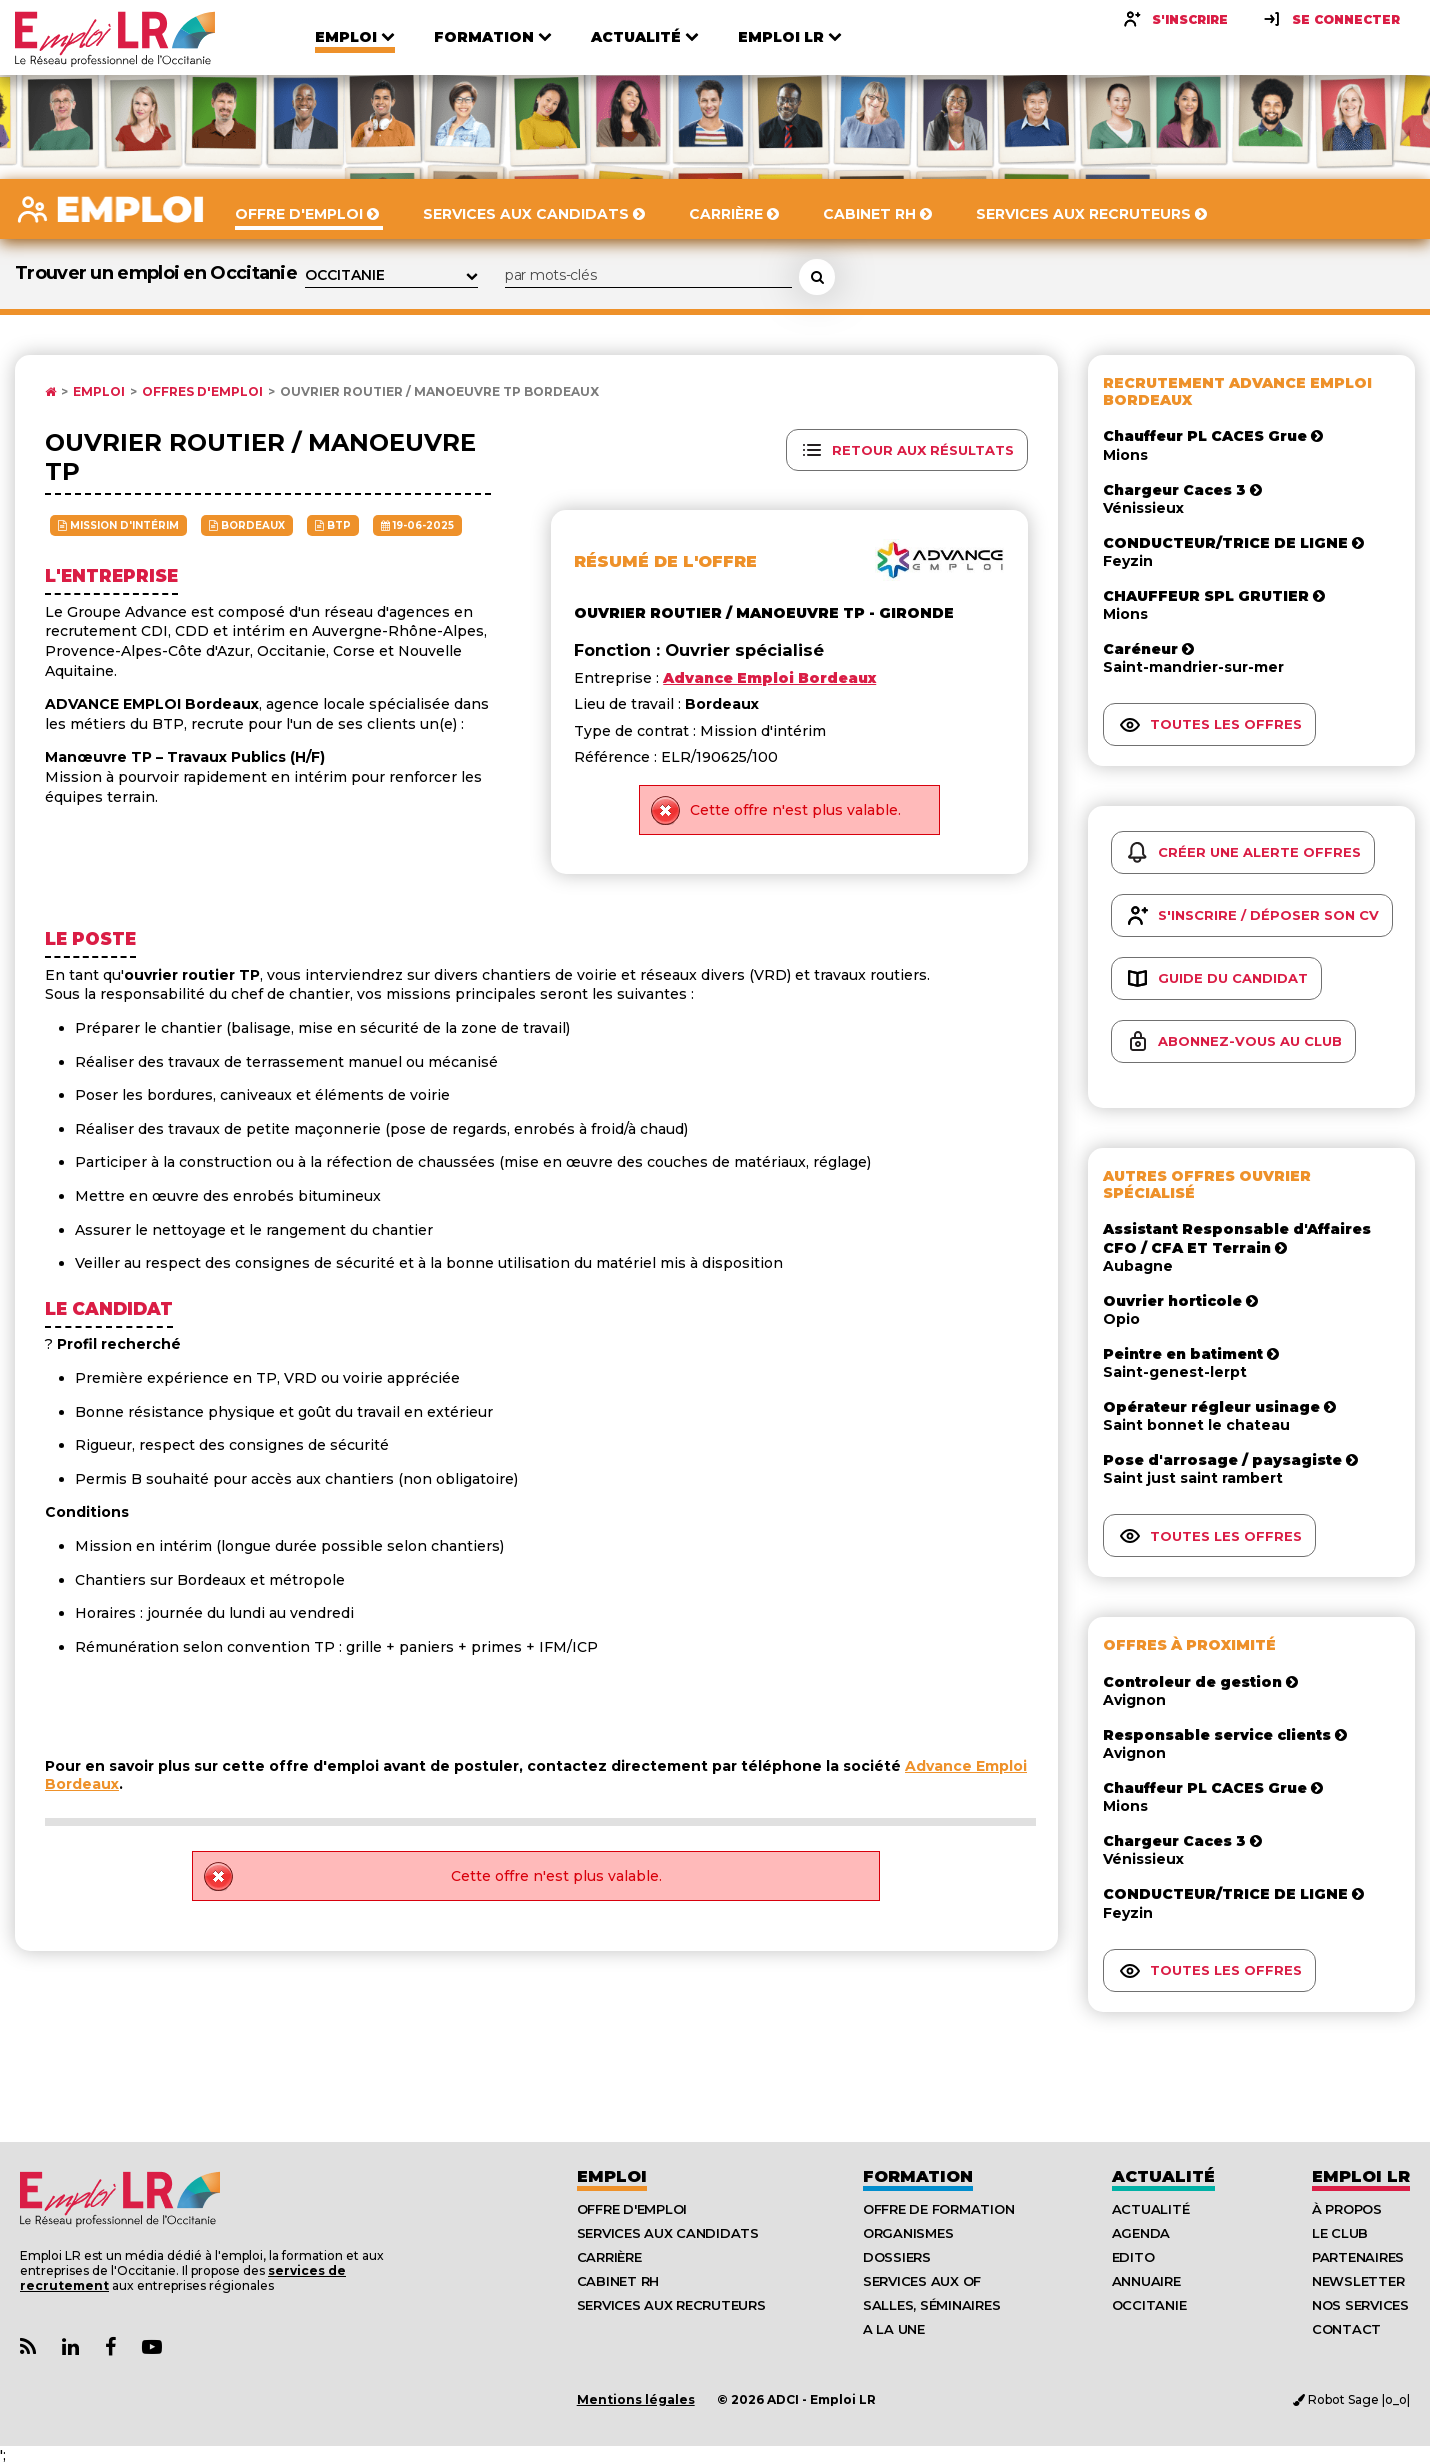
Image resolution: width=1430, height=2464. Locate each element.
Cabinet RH (618, 2281)
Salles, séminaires (931, 2305)
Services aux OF (922, 2281)
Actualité (1163, 2176)
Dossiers (897, 2257)
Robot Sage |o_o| (1351, 2399)
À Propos (1347, 2209)
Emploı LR (1361, 2176)
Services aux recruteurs (671, 2305)
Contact (1346, 2329)
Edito (1133, 2257)
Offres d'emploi (202, 392)
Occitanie (1149, 2305)
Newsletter (1358, 2281)
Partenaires (1358, 2257)
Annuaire (1146, 2281)
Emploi (99, 392)
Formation (918, 2176)
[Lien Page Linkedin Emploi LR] (70, 2347)
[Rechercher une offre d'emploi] (817, 277)
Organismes (908, 2233)
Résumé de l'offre (665, 561)
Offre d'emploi (632, 2209)
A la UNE (894, 2329)
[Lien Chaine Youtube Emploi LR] (152, 2347)
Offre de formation (938, 2209)
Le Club (1340, 2233)
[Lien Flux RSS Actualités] (28, 2347)
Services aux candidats (668, 2233)
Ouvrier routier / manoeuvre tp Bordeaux (439, 392)
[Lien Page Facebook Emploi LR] (110, 2347)
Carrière (609, 2257)
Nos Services (1360, 2305)
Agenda (1141, 2233)
